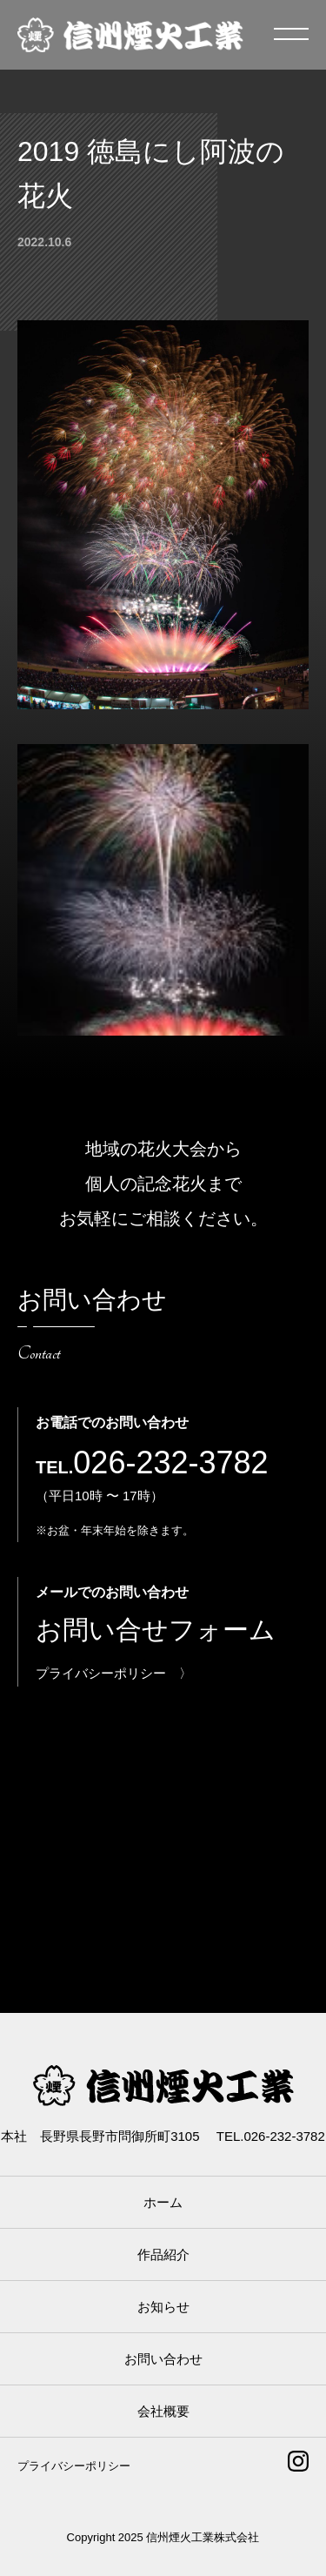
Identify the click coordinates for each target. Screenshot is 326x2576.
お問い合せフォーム (156, 1630)
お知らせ (163, 2306)
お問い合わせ (163, 2358)
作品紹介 (163, 2254)
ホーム (163, 2202)
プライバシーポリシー (73, 2466)
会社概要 (163, 2411)
